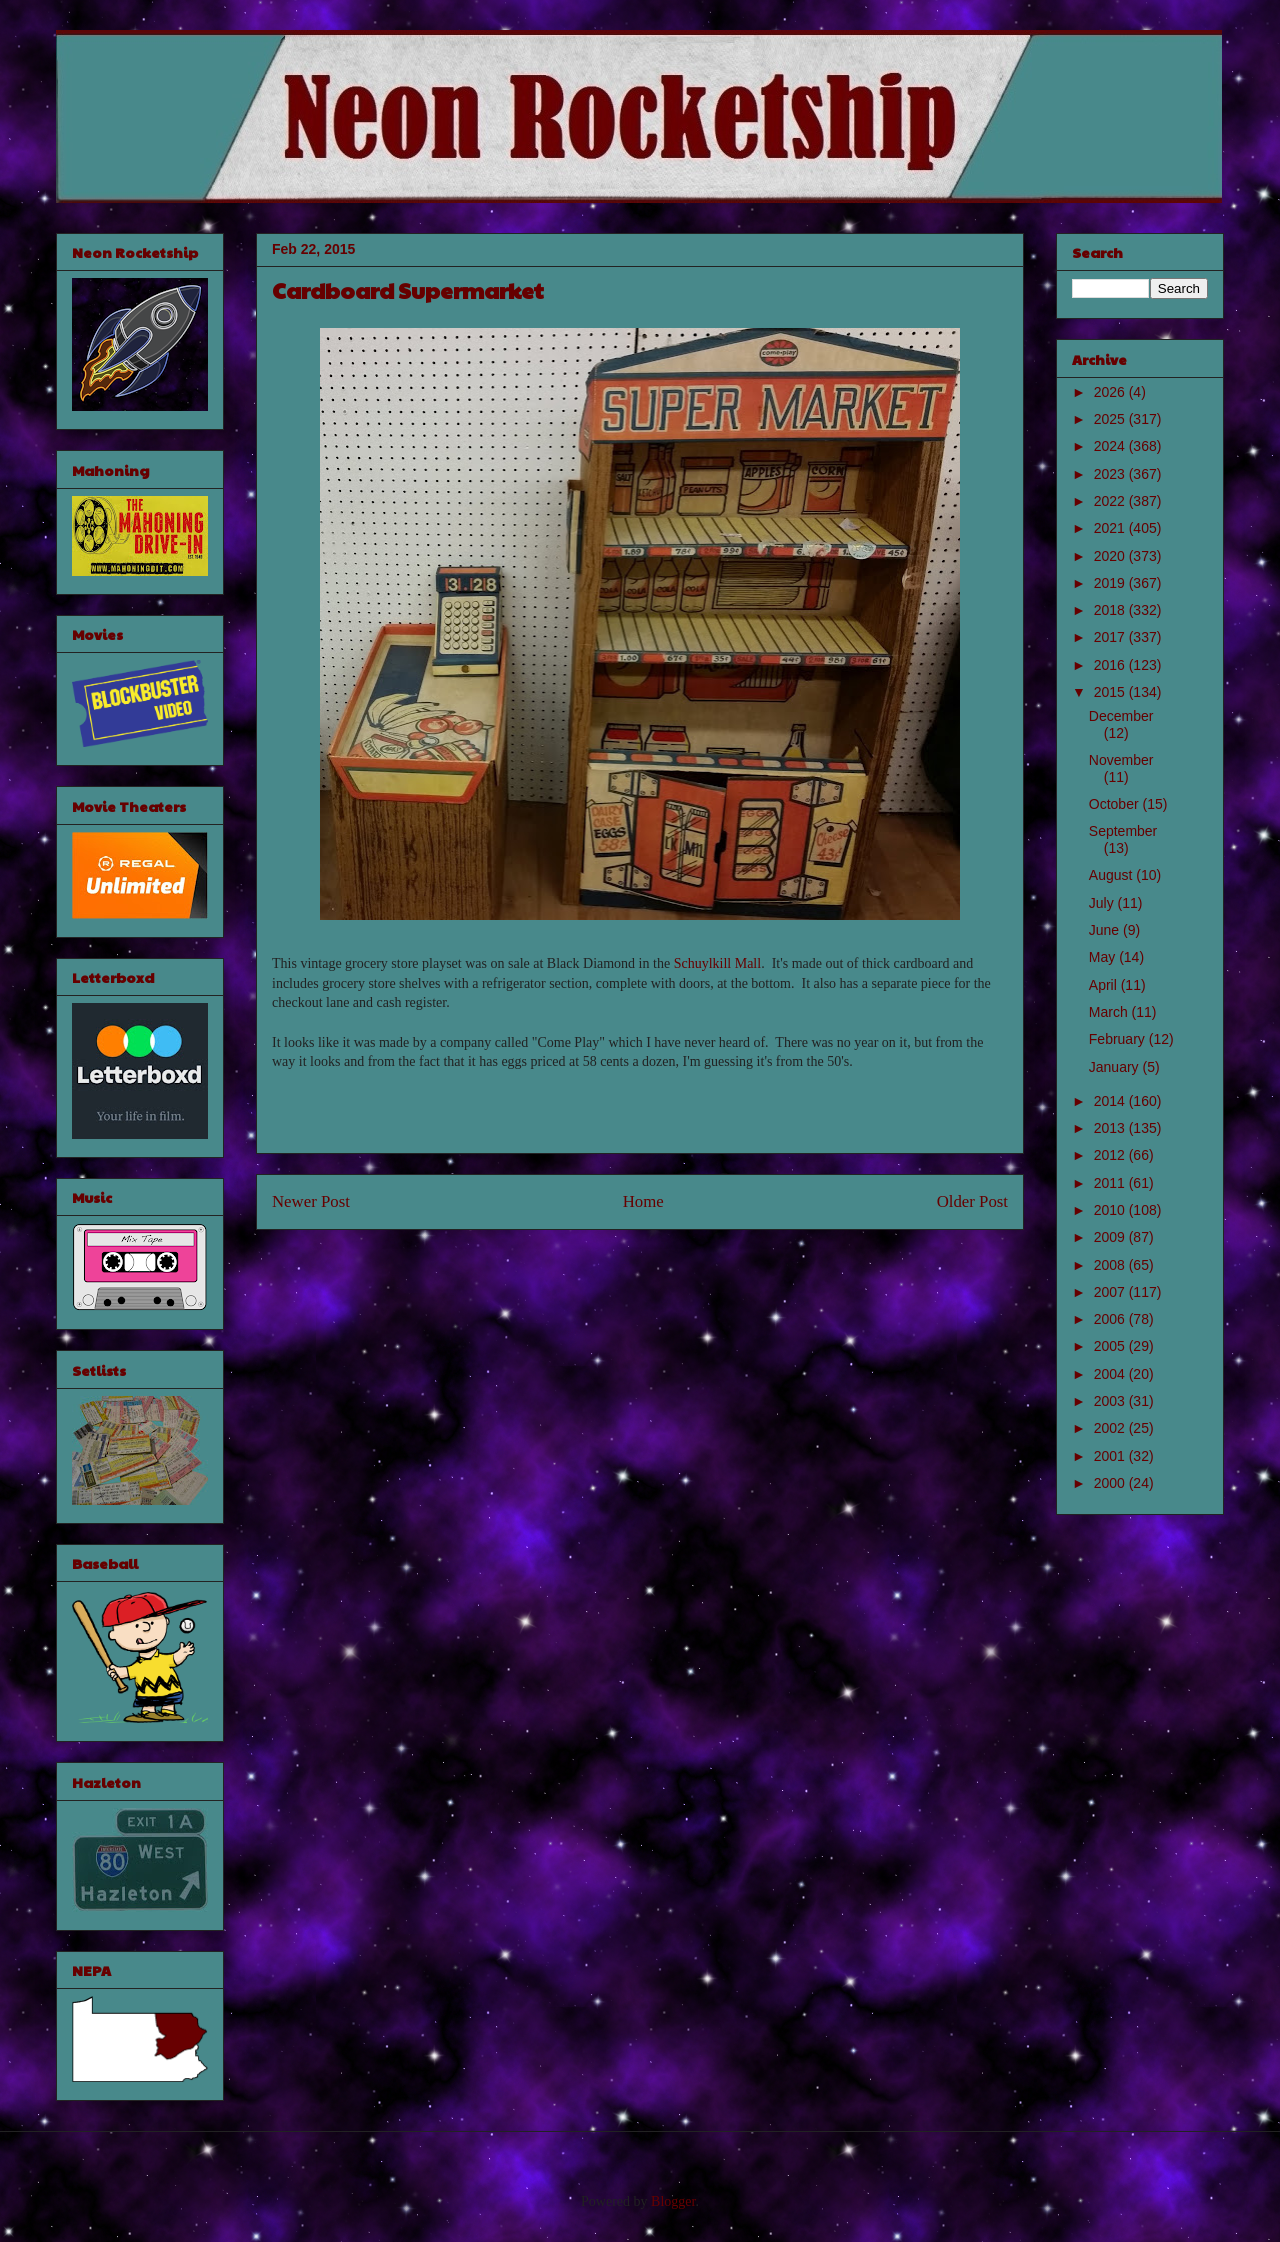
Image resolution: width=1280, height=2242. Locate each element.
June (1106, 930)
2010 (1111, 1210)
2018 (1111, 610)
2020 (1111, 556)
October (1116, 804)
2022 (1111, 501)
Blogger (673, 2201)
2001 (1111, 1456)
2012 (1111, 1155)
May (1104, 957)
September (1123, 831)
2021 (1111, 528)
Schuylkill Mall (718, 963)
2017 (1111, 637)
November (1121, 760)
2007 (1111, 1292)
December (1121, 716)
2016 (1111, 665)
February (1119, 1039)
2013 (1111, 1128)
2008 (1111, 1265)
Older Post (972, 1201)
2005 (1111, 1346)
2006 (1111, 1319)
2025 (1111, 419)
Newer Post (311, 1201)
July (1103, 903)
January (1116, 1067)
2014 (1111, 1101)
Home (643, 1201)
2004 (1111, 1374)
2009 (1111, 1237)
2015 (1111, 692)
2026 (1111, 392)
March (1110, 1012)
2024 (1111, 446)
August (1112, 875)
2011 (1111, 1183)
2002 (1111, 1428)
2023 (1111, 474)
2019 (1111, 583)
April (1105, 985)
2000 (1111, 1483)
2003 (1111, 1401)
